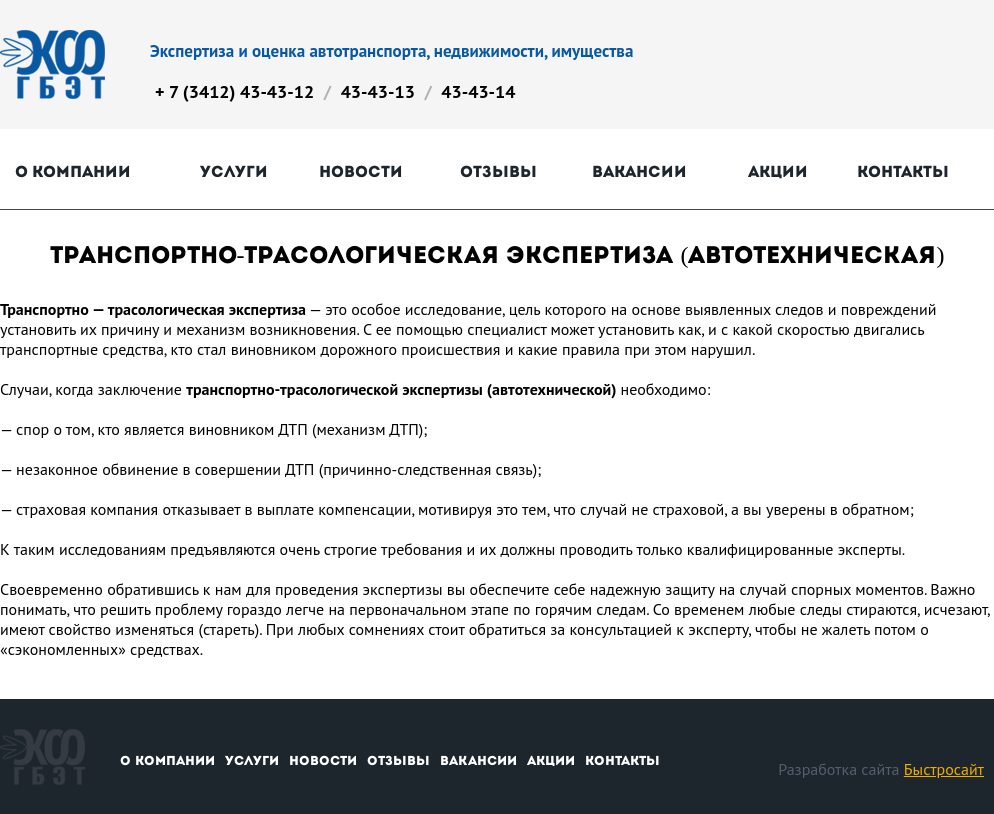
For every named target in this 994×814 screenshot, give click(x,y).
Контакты (903, 171)
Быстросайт (944, 769)
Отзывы (498, 171)
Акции (778, 171)
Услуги (234, 171)
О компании (73, 171)
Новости (361, 171)
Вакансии (639, 171)
